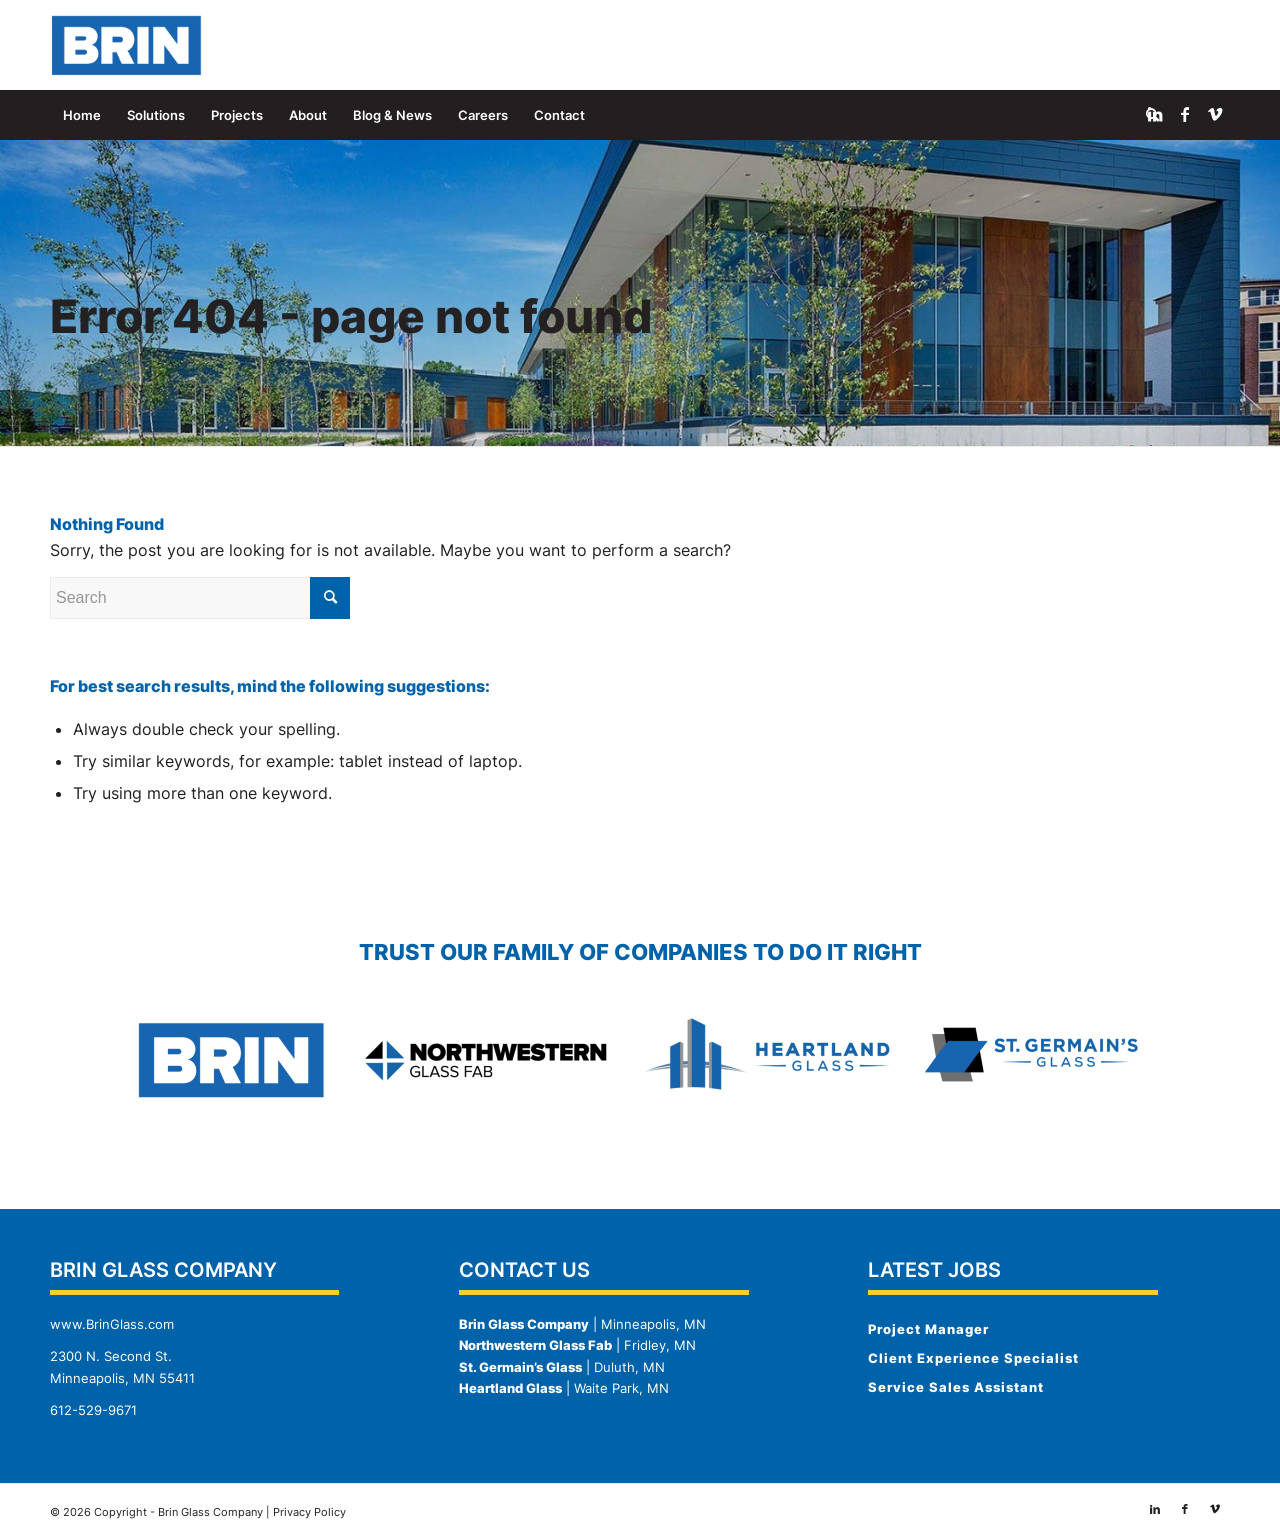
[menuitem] (82, 115)
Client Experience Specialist (973, 1358)
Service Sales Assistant (956, 1387)
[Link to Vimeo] (1215, 114)
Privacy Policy (309, 1512)
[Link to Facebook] (1185, 114)
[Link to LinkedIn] (1155, 114)
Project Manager (928, 1329)
